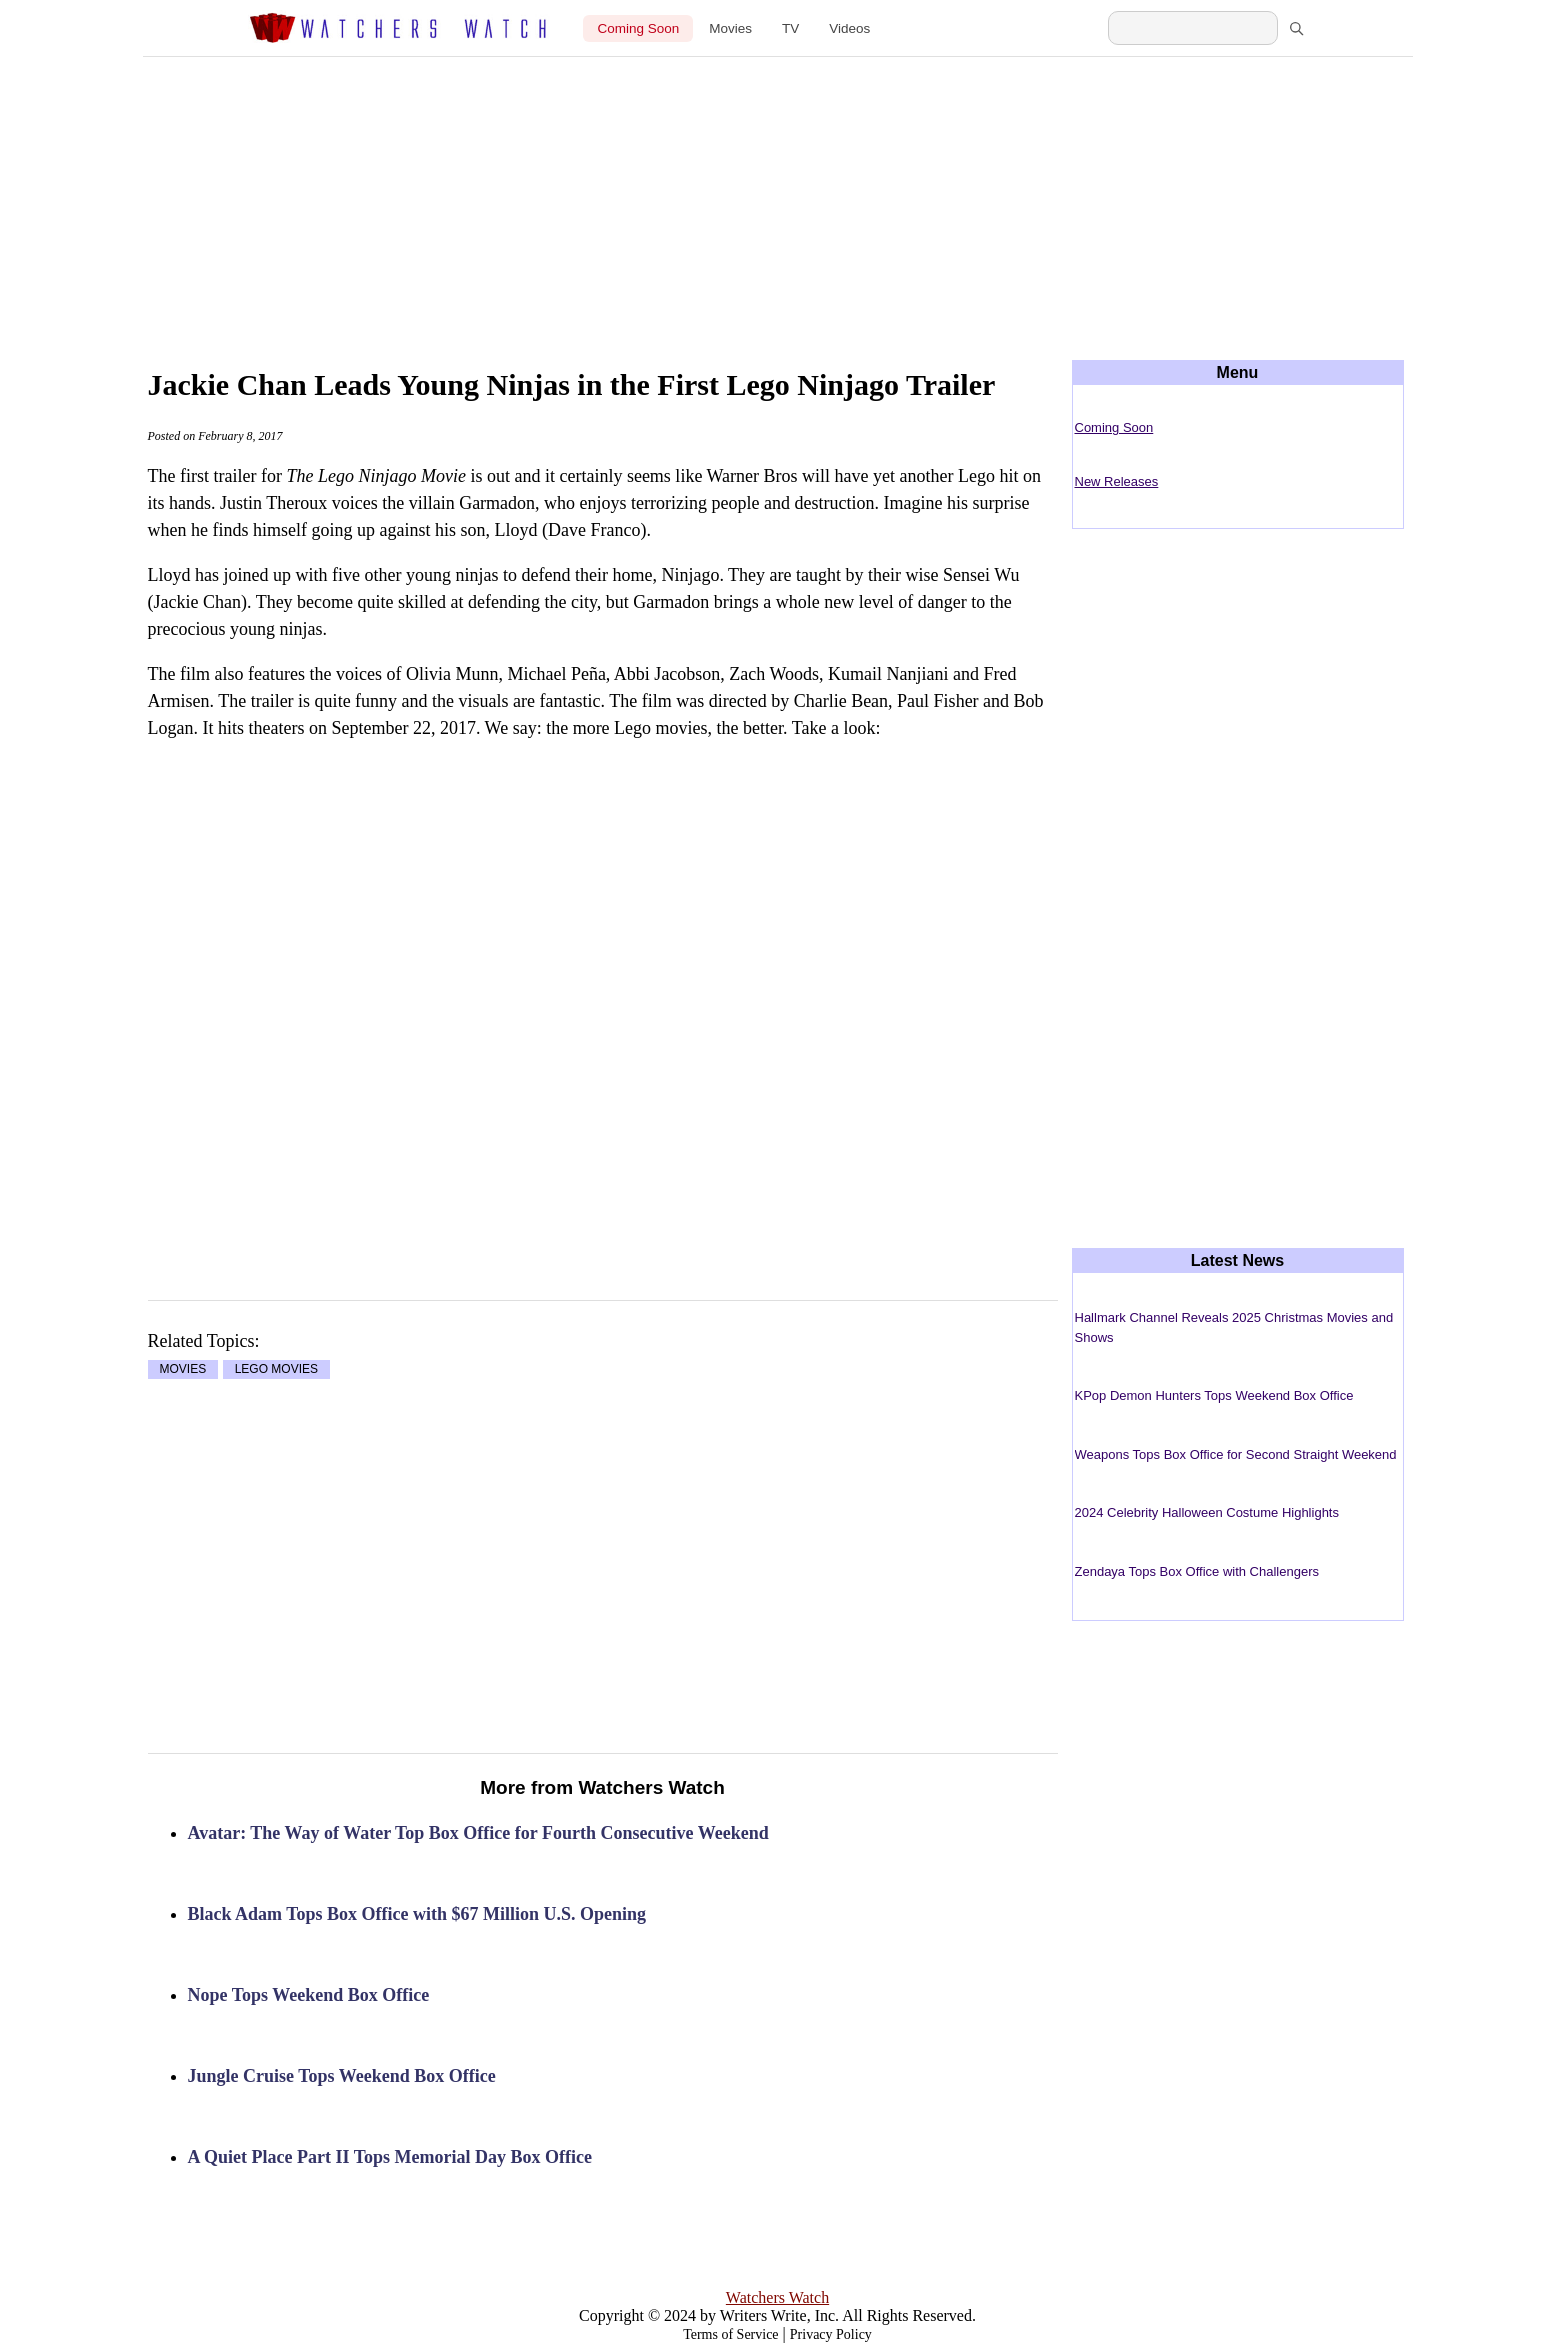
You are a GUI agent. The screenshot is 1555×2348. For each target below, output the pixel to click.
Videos (849, 28)
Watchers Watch (777, 2297)
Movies (730, 28)
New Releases (1117, 481)
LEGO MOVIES (276, 1370)
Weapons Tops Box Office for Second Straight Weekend (1236, 1454)
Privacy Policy (831, 2334)
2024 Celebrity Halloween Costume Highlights (1207, 1512)
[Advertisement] (778, 192)
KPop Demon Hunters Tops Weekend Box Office (1214, 1395)
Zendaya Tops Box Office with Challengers (1197, 1571)
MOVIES (183, 1370)
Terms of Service (730, 2334)
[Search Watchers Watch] (1193, 28)
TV (790, 28)
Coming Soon (638, 28)
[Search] (1296, 28)
